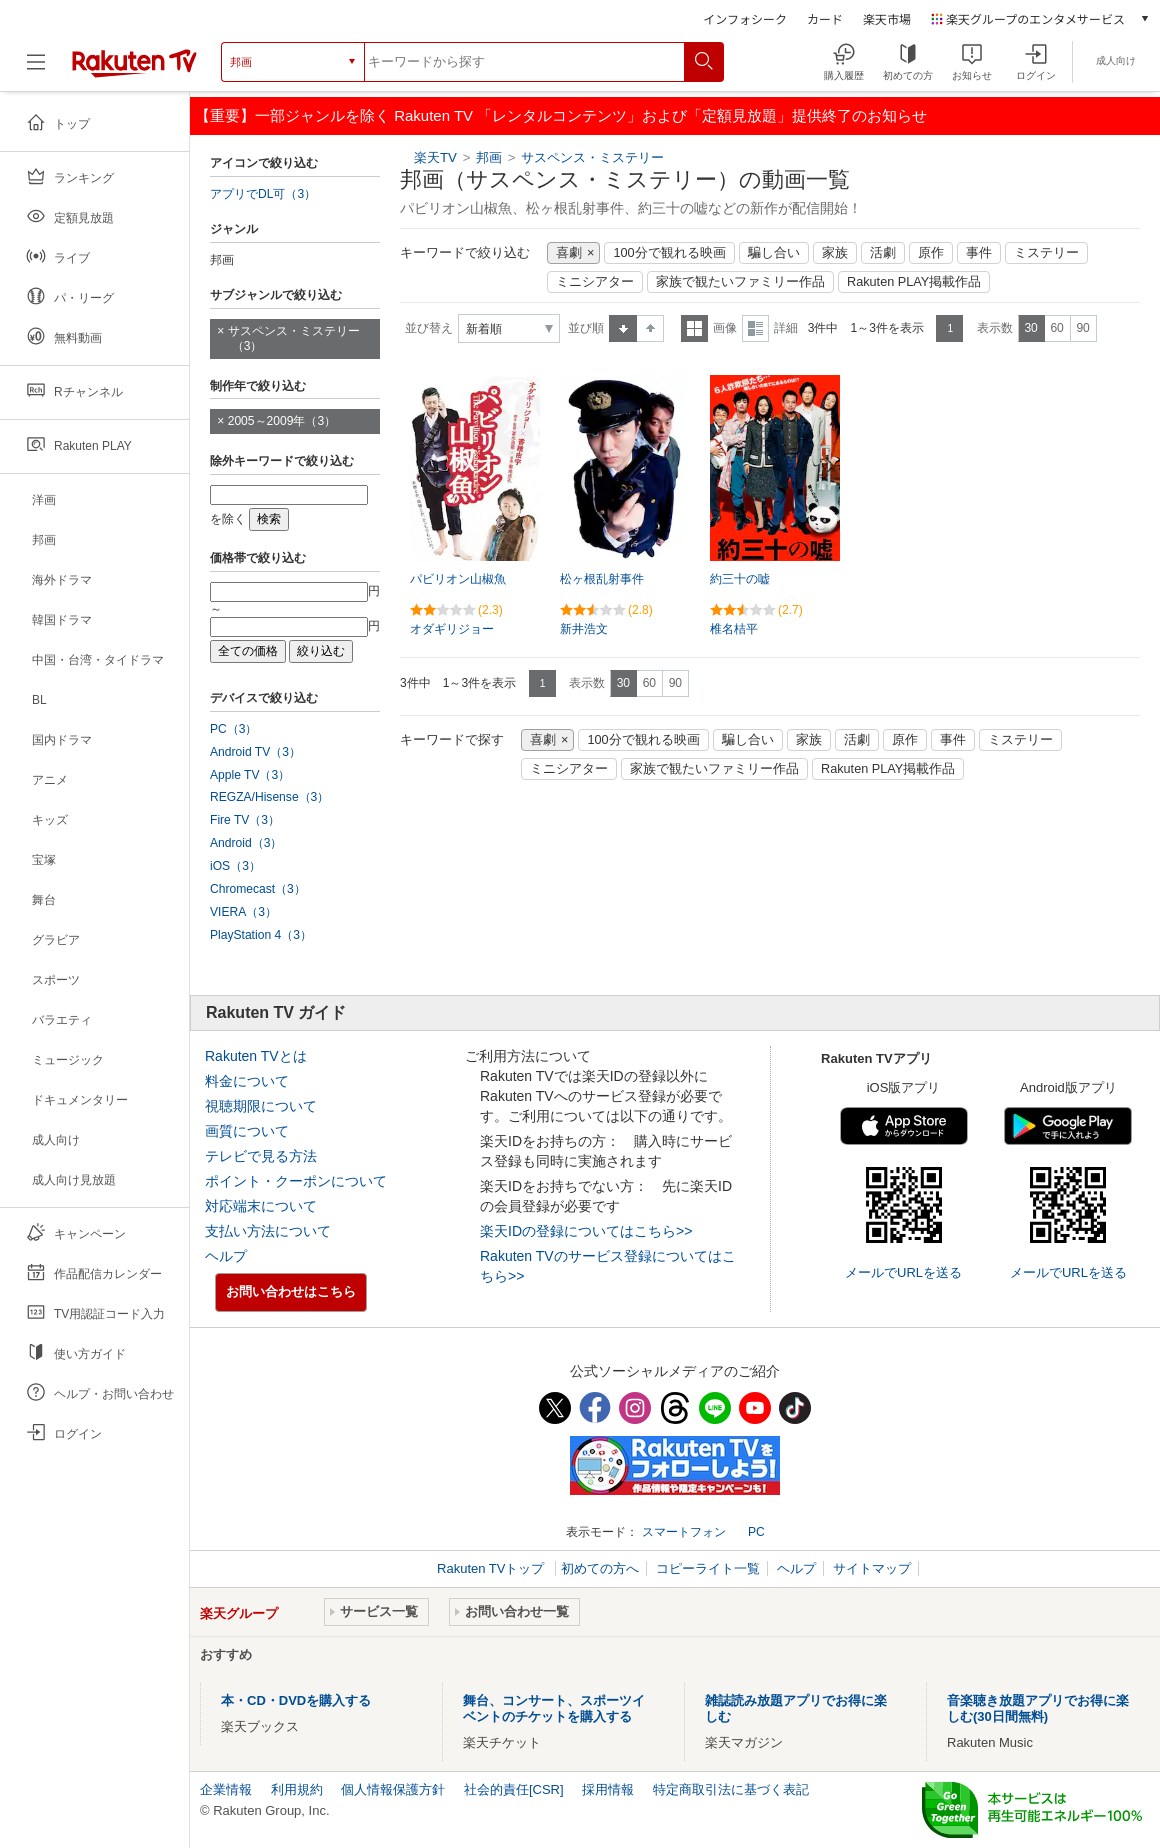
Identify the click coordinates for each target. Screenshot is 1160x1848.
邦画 (489, 157)
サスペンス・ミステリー (592, 157)
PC (756, 1532)
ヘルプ (226, 1256)
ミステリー (1046, 253)
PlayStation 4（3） (261, 935)
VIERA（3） (243, 912)
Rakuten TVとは (256, 1056)
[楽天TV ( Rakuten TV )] (134, 69)
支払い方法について (268, 1231)
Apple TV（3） (250, 775)
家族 (835, 253)
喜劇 (569, 253)
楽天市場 (887, 18)
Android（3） (246, 843)
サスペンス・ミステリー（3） (294, 338)
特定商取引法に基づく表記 (731, 1789)
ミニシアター (595, 282)
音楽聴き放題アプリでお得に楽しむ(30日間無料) (1038, 1708)
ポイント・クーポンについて (296, 1181)
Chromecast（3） (258, 889)
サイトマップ (872, 1568)
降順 (650, 328)
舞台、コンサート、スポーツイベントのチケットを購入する (554, 1708)
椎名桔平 (734, 629)
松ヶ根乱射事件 (602, 579)
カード (825, 18)
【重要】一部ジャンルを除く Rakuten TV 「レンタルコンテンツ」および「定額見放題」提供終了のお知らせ (561, 115)
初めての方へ (600, 1568)
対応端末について (261, 1206)
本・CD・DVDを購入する (296, 1700)
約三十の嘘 (740, 579)
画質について (247, 1131)
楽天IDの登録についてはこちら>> (586, 1231)
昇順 (623, 328)
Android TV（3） (255, 752)
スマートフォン (684, 1532)
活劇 (883, 253)
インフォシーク (745, 18)
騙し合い (774, 253)
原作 (931, 253)
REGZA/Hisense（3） (269, 797)
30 (1030, 328)
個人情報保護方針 (393, 1789)
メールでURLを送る (903, 1272)
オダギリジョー (452, 629)
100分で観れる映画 (669, 253)
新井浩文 (584, 629)
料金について (247, 1081)
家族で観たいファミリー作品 (740, 282)
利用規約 (297, 1789)
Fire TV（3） (245, 820)
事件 (979, 253)
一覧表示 (694, 328)
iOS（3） (235, 866)
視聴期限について (261, 1106)
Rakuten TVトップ (492, 1568)
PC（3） (234, 729)
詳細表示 (755, 328)
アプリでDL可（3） (263, 194)
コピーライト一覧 (708, 1568)
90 (1082, 328)
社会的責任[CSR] (514, 1789)
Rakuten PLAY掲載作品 (914, 282)
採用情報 (608, 1789)
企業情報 (226, 1789)
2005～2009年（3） (282, 421)
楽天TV (435, 157)
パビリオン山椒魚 (458, 579)
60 (1056, 328)
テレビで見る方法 (261, 1156)
